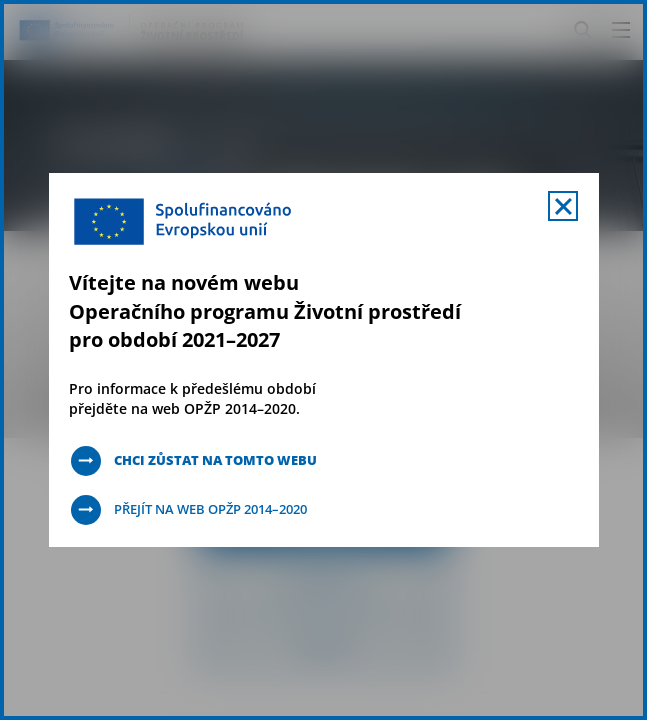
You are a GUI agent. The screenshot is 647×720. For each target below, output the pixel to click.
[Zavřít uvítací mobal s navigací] (563, 206)
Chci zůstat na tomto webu (224, 460)
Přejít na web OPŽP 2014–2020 (222, 509)
